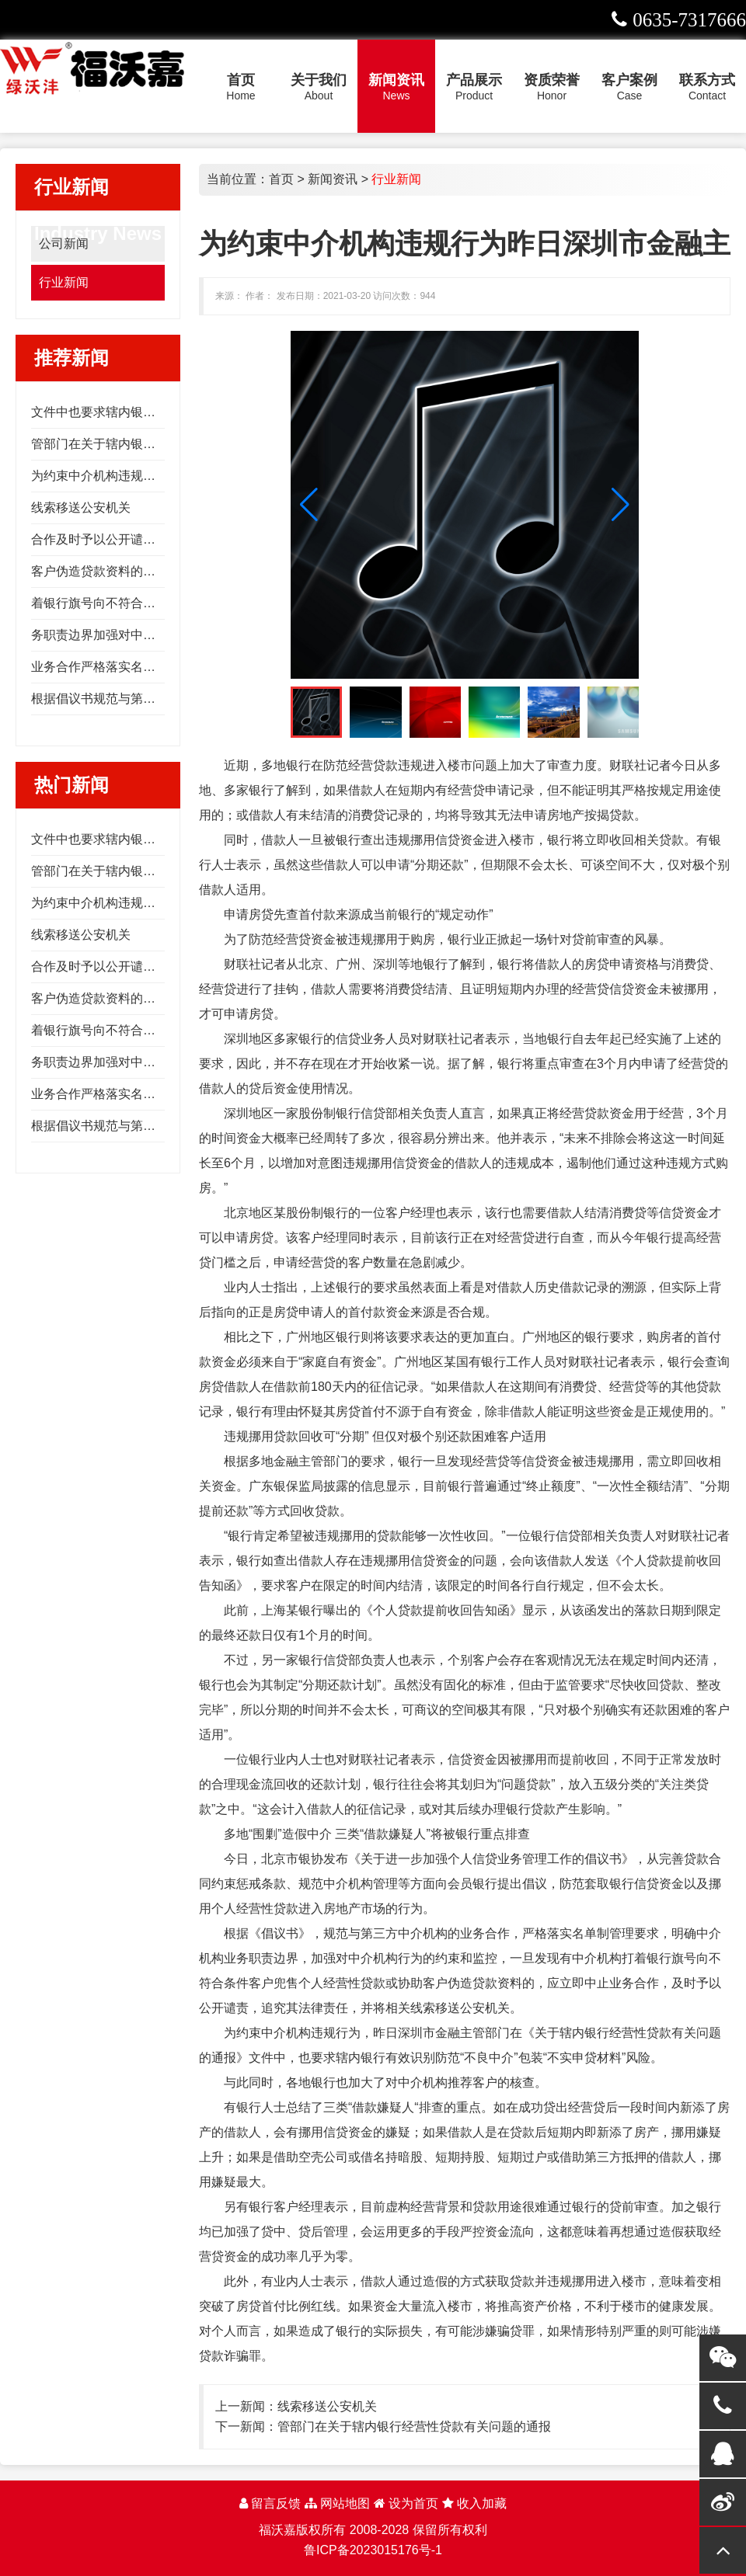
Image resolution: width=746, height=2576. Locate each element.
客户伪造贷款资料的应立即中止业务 (130, 571)
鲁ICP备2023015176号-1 (373, 2550)
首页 (281, 179)
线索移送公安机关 (81, 507)
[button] (620, 505)
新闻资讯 (332, 179)
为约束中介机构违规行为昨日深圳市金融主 (149, 475)
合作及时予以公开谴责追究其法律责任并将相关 (161, 539)
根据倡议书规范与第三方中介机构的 (130, 698)
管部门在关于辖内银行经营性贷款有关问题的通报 (414, 2426)
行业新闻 (64, 282)
